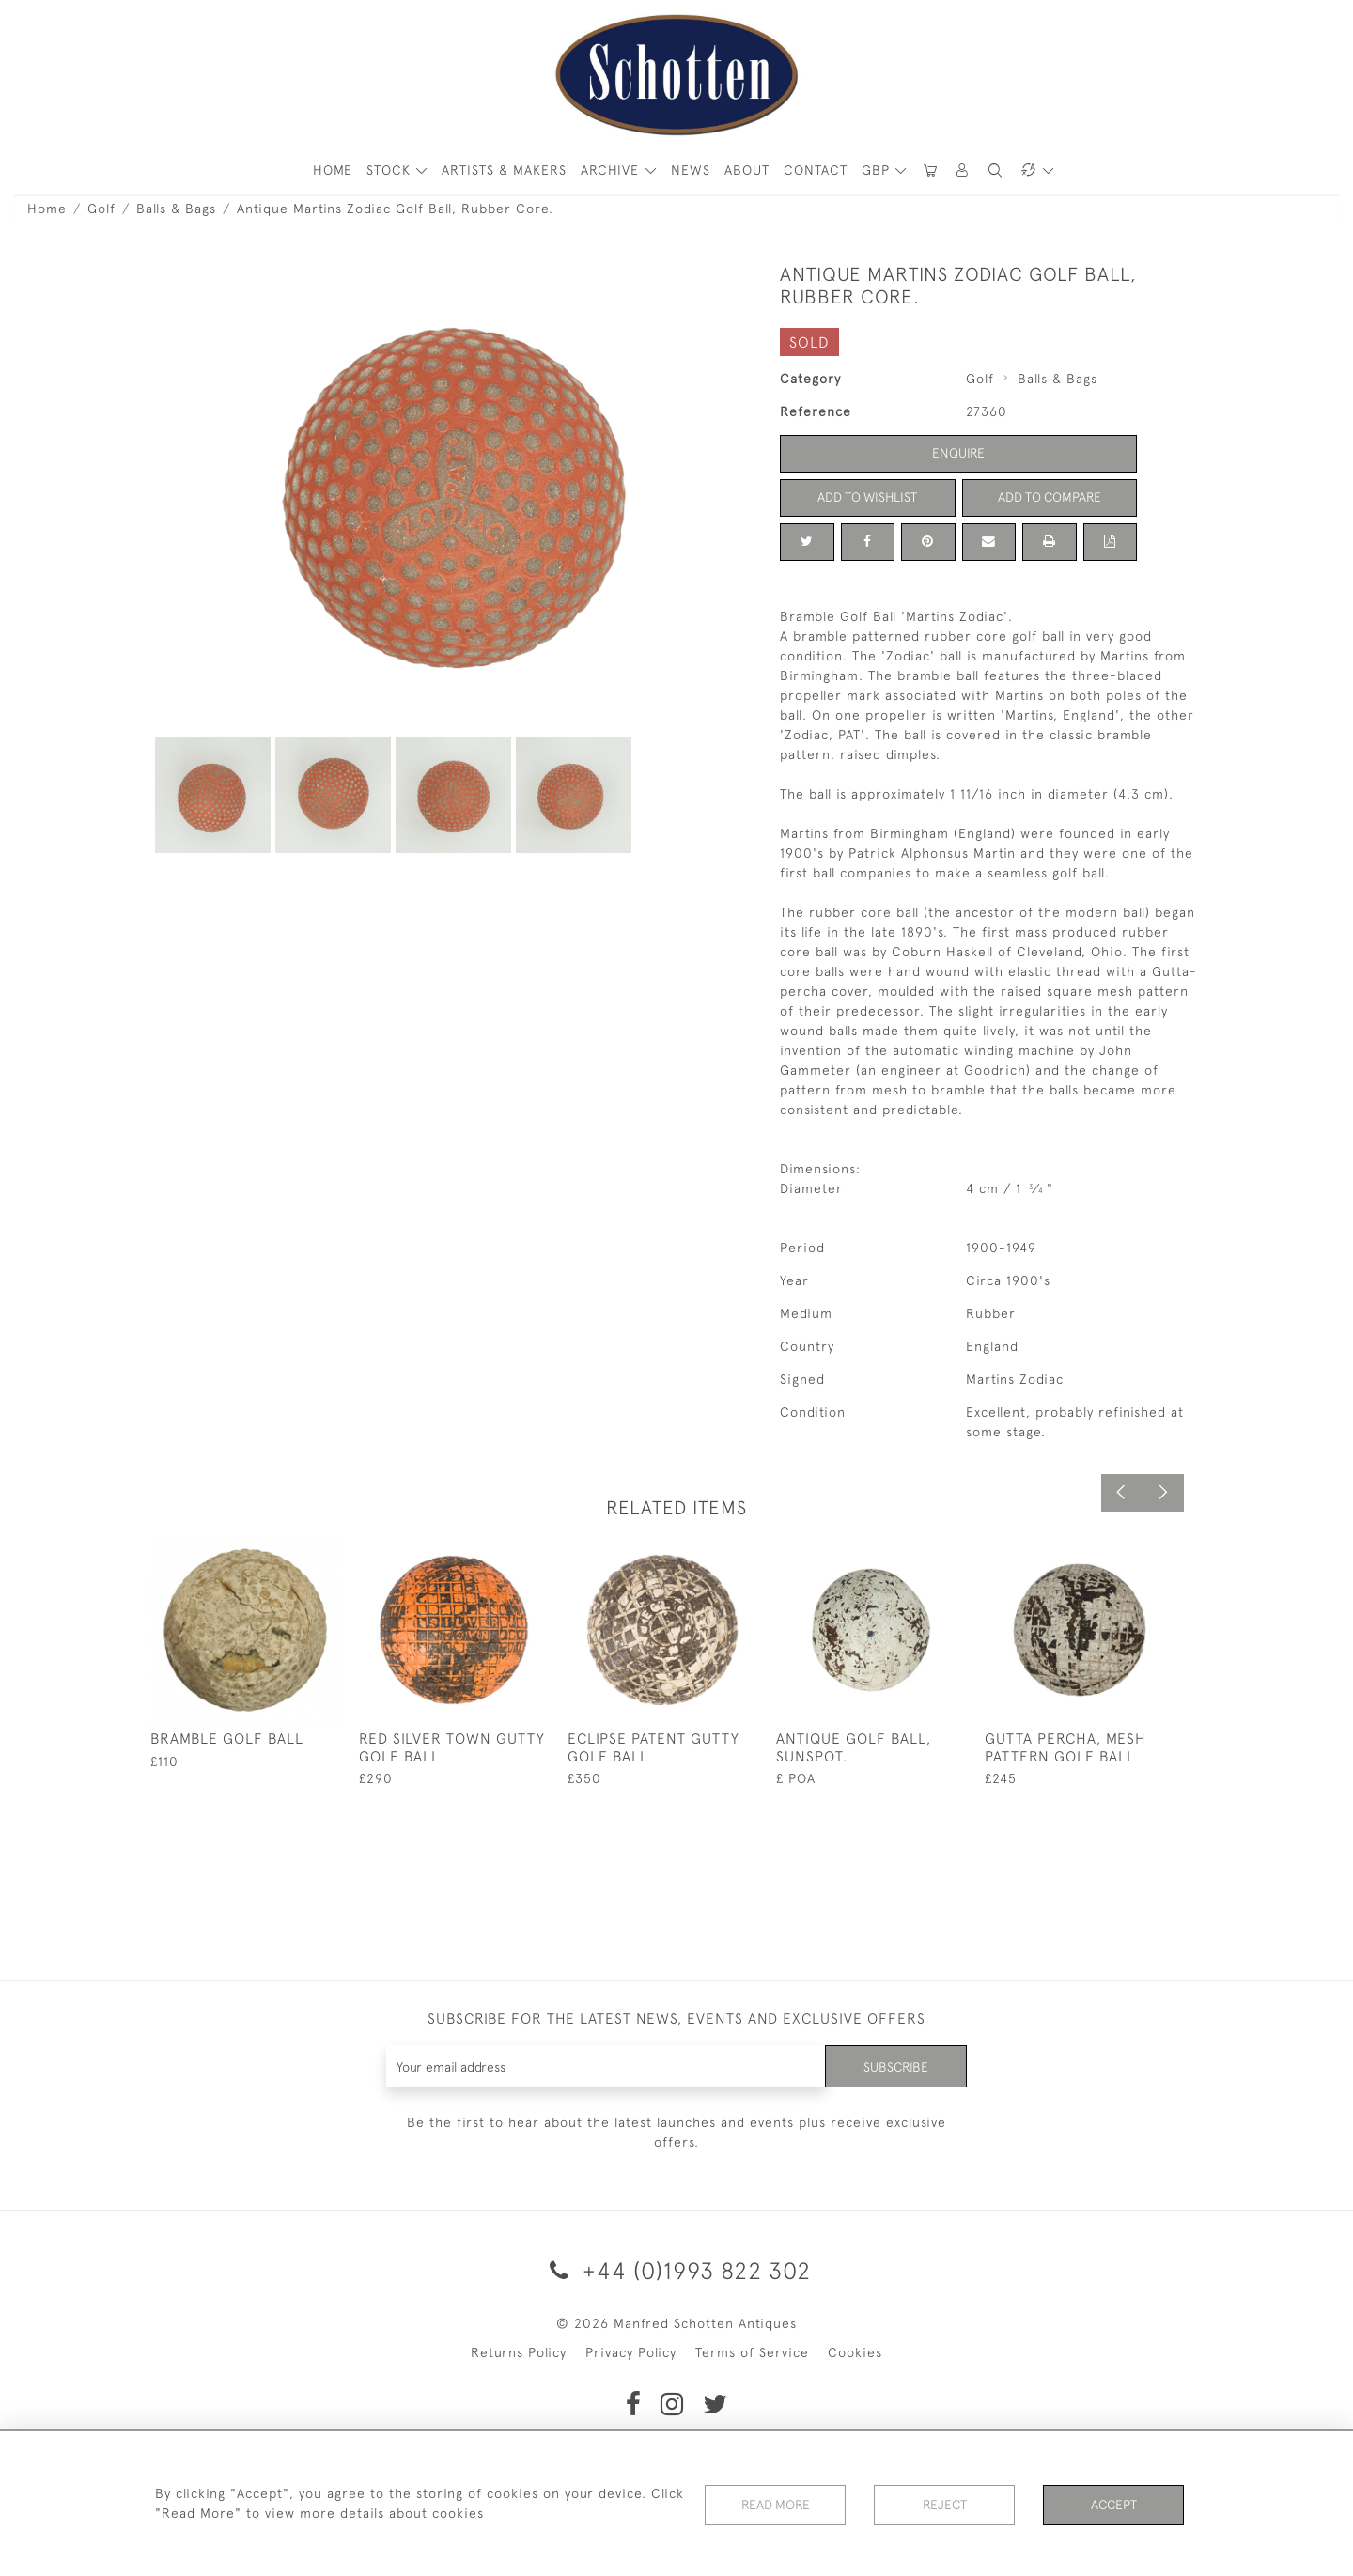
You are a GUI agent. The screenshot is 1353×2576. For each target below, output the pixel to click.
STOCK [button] (390, 170)
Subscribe (895, 2065)
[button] (963, 170)
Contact (816, 170)
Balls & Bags (176, 208)
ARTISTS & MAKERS (504, 170)
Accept (1114, 2504)
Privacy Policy (630, 2352)
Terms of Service (752, 2352)
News (690, 170)
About (747, 170)
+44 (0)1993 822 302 (677, 2270)
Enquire (958, 452)
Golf (101, 208)
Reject (944, 2504)
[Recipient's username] (605, 2066)
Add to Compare (1049, 496)
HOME (332, 170)
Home (47, 208)
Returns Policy (519, 2352)
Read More (775, 2504)
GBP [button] (878, 170)
